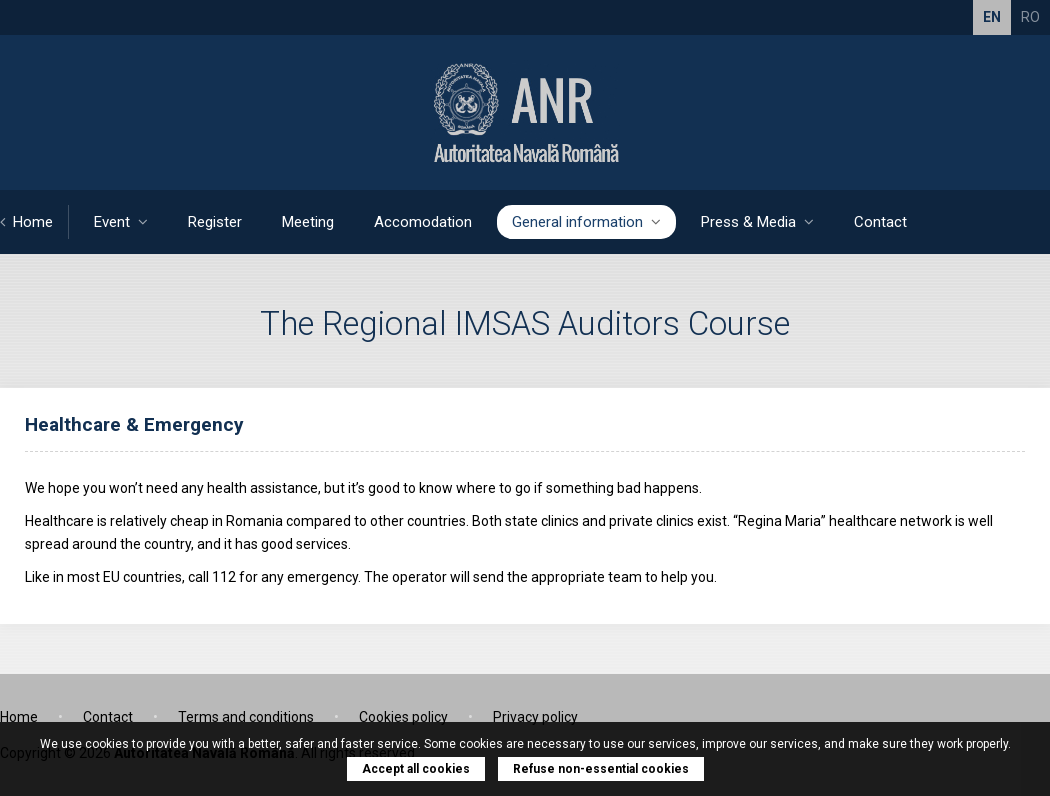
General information (586, 222)
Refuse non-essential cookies (601, 769)
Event (121, 222)
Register (215, 222)
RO (1030, 17)
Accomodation (423, 222)
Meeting (308, 222)
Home (26, 222)
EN (992, 17)
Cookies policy (403, 717)
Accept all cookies (416, 769)
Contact (880, 222)
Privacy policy (535, 717)
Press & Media (757, 222)
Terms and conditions (246, 717)
